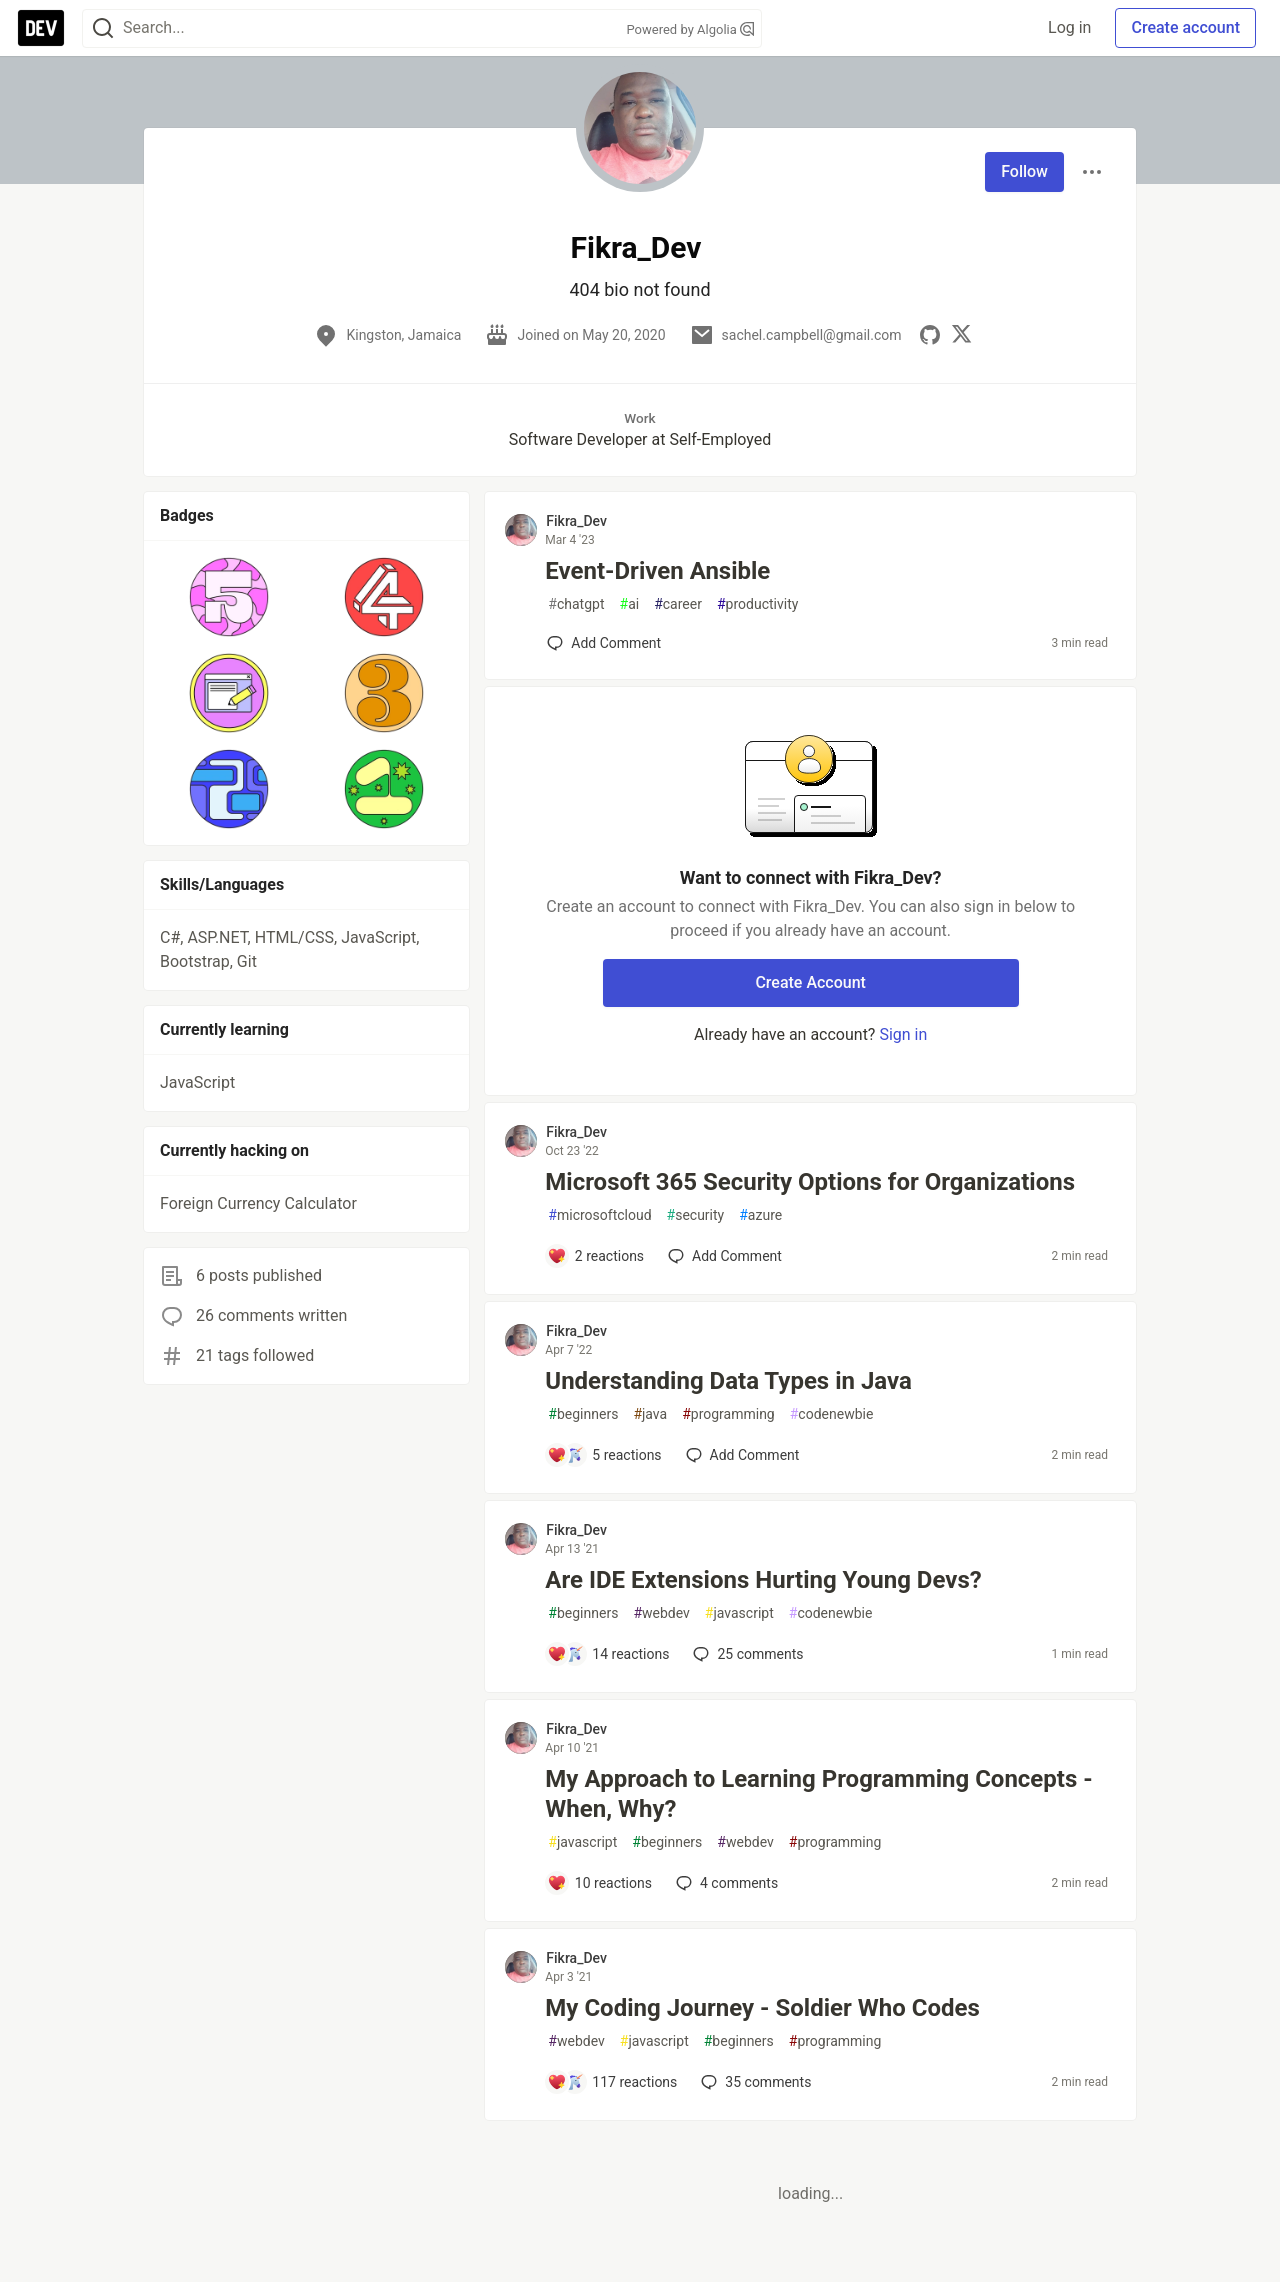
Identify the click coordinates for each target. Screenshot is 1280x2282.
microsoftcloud (599, 1215)
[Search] (103, 28)
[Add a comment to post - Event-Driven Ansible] (604, 643)
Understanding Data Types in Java (728, 1381)
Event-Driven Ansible (657, 571)
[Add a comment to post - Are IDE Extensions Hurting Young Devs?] (608, 1654)
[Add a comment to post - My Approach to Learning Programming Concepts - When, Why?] (599, 1883)
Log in (1069, 27)
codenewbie (832, 1414)
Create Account (810, 982)
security (696, 1215)
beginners (583, 1414)
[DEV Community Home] (41, 28)
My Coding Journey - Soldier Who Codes (762, 2008)
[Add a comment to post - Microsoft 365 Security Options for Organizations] (595, 1256)
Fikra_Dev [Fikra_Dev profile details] (576, 521)
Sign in (903, 1034)
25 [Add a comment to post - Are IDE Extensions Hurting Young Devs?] (746, 1654)
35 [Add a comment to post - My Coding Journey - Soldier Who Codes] (754, 2082)
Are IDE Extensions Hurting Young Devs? (763, 1580)
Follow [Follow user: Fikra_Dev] (1024, 171)
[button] (229, 597)
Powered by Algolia (690, 29)
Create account (1185, 27)
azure (760, 1215)
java (650, 1414)
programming (728, 1414)
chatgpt (576, 604)
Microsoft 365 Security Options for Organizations (810, 1182)
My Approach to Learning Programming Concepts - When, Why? (818, 1794)
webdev (661, 1613)
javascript (739, 1613)
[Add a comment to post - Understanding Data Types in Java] (604, 1455)
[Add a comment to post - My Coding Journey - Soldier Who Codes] (612, 2082)
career (678, 604)
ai (630, 604)
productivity (757, 604)
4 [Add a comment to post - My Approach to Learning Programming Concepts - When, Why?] (725, 1883)
